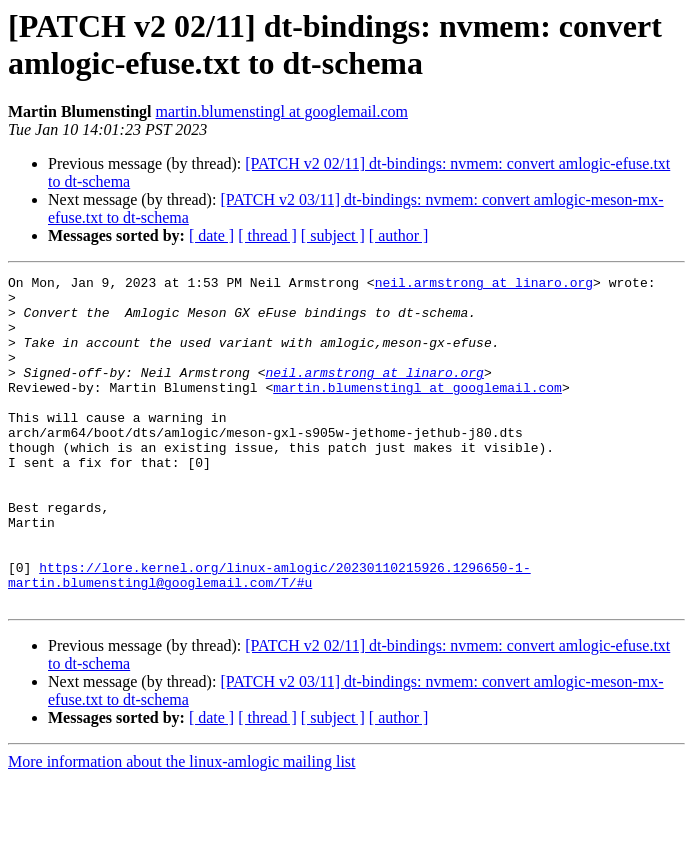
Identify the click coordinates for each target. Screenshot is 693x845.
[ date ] (211, 235)
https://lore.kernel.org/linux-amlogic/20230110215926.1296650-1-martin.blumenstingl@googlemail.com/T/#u (269, 636)
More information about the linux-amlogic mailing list (182, 827)
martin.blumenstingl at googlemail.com (282, 111)
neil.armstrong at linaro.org (484, 285)
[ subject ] (333, 235)
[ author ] (399, 235)
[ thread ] (267, 235)
